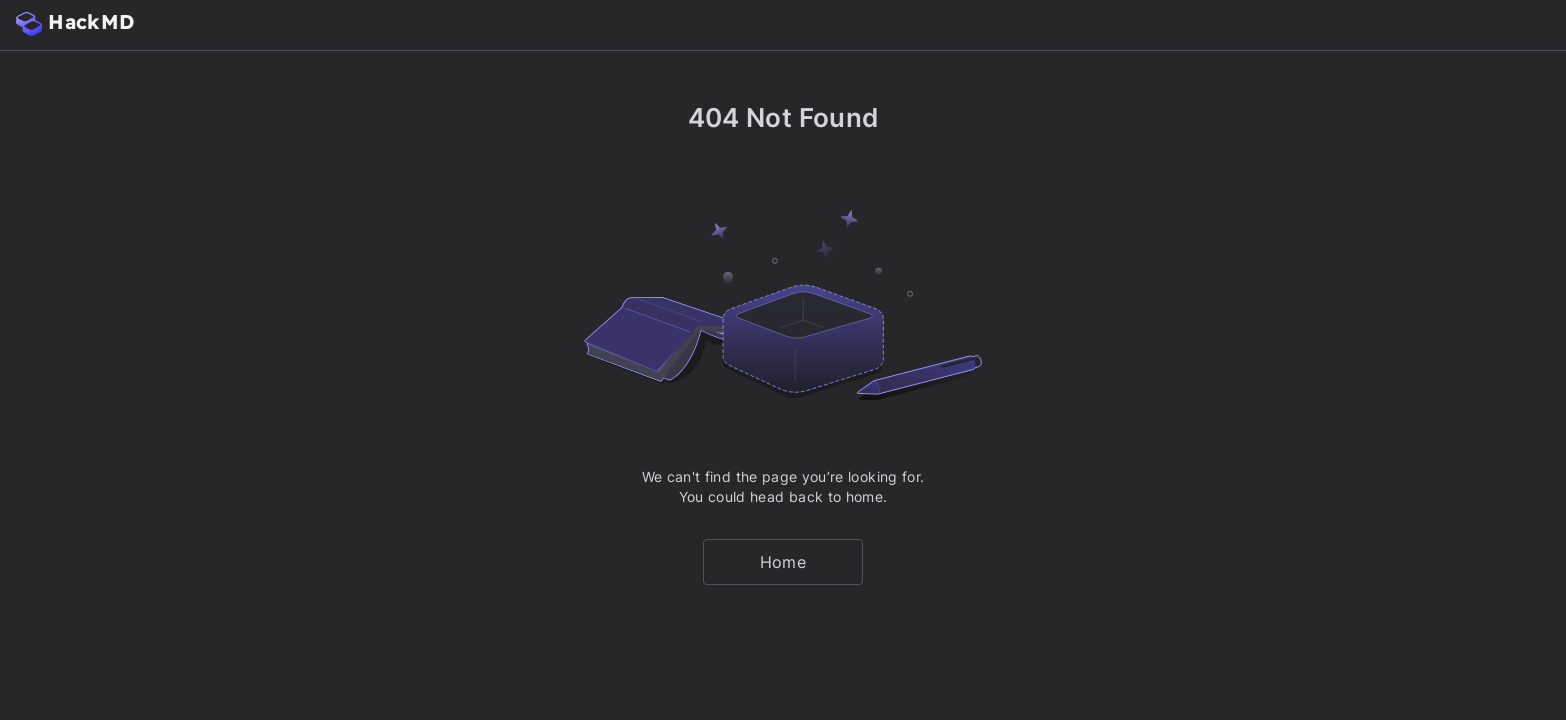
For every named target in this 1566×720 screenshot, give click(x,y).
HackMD (75, 22)
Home (783, 562)
